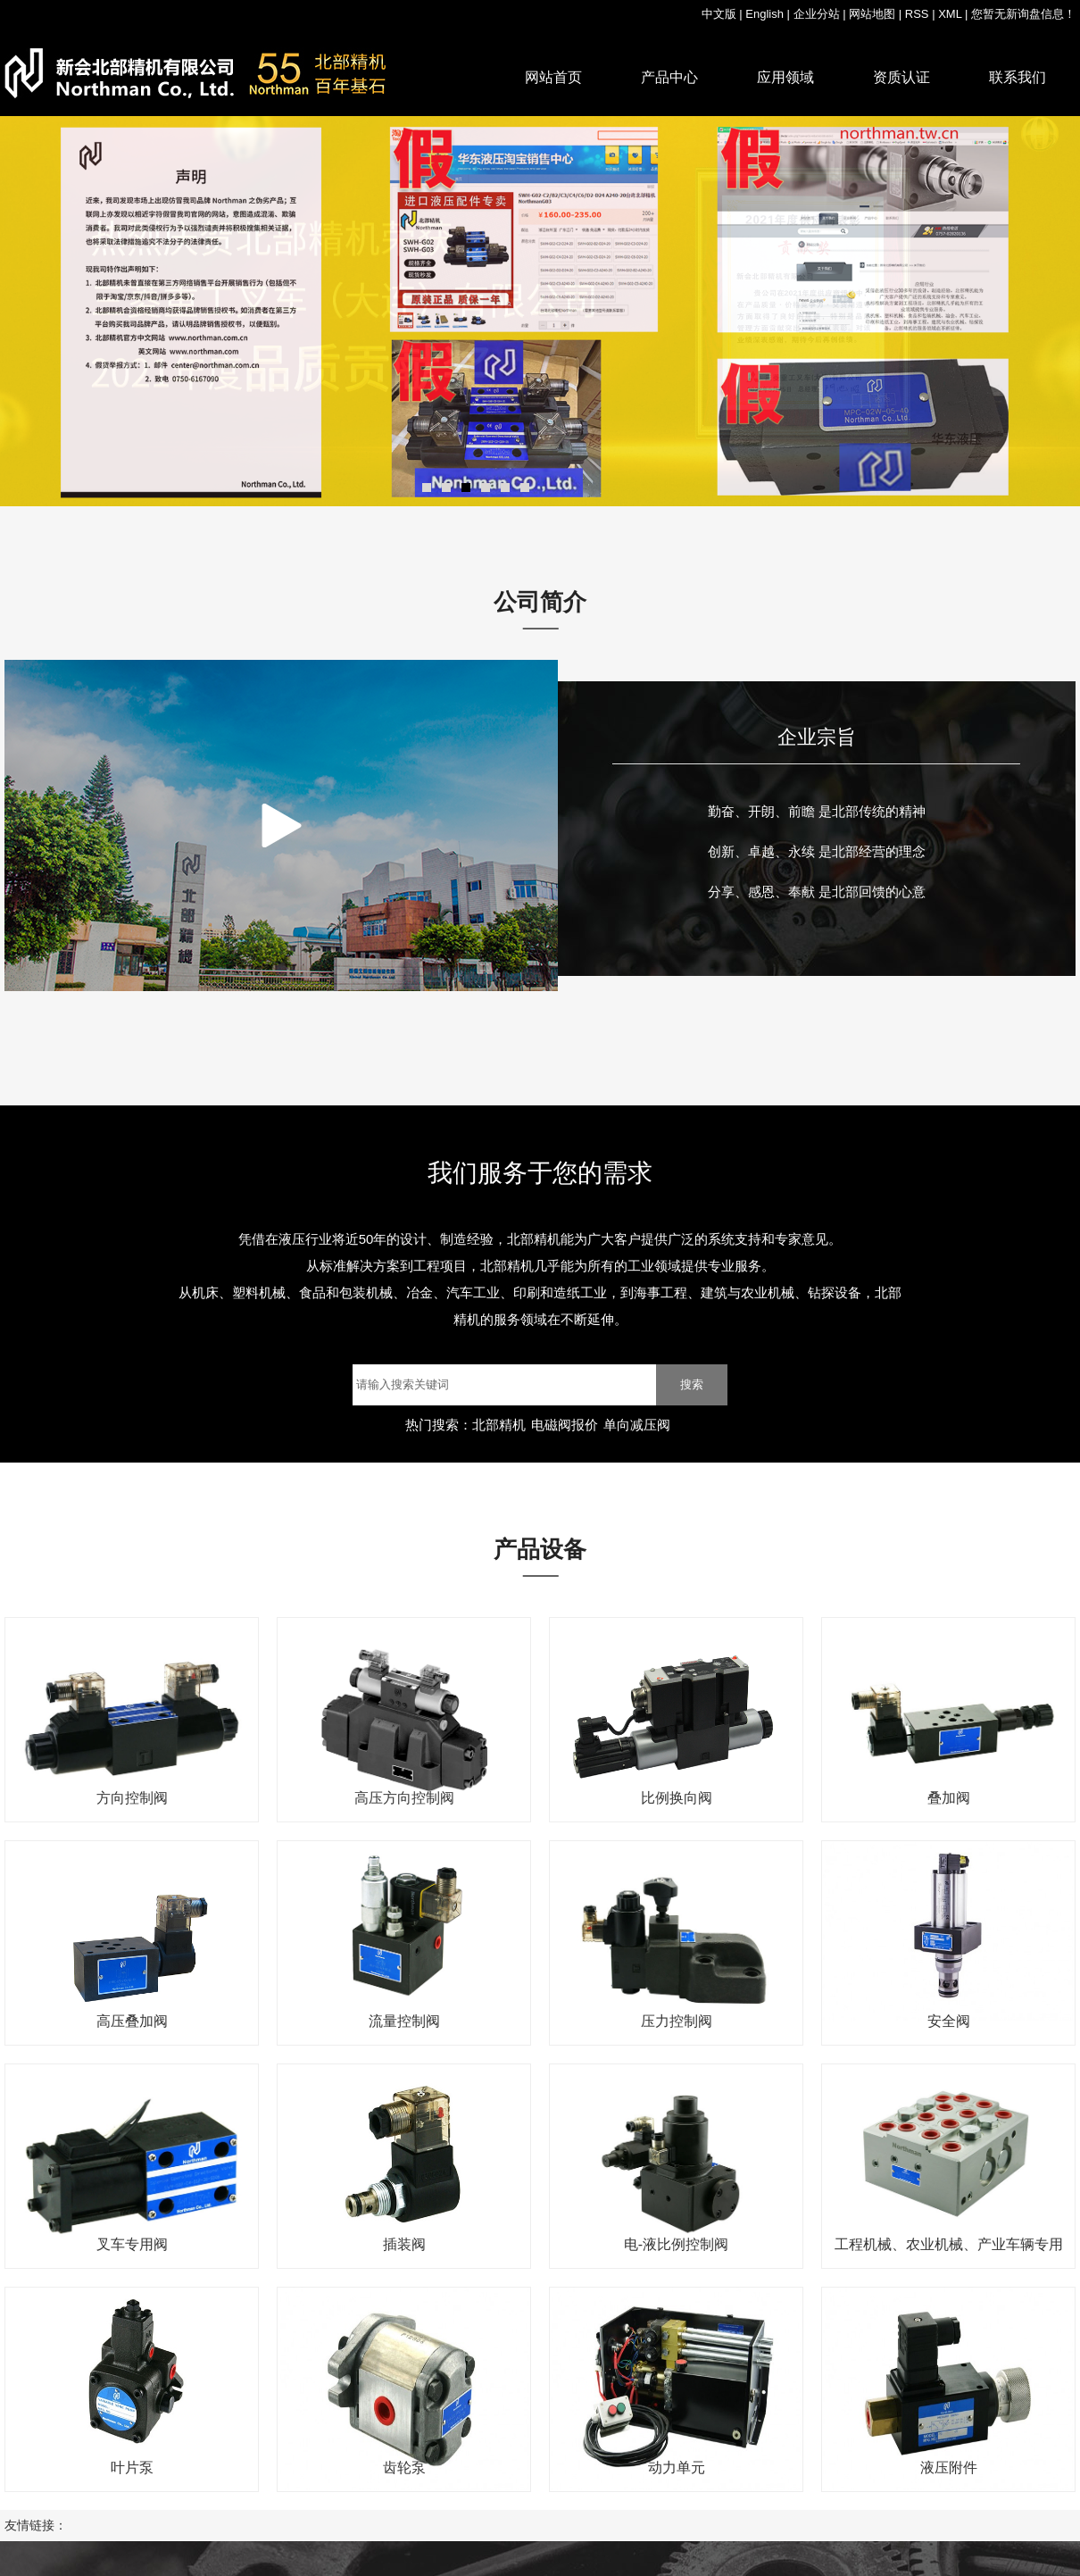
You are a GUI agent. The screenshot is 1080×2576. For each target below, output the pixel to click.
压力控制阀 (676, 2021)
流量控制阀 (404, 2021)
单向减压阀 (636, 1424)
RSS (917, 14)
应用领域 (785, 77)
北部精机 (499, 1424)
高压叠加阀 (132, 2021)
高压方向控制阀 (404, 1797)
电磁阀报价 (564, 1424)
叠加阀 (948, 1797)
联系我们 (1017, 77)
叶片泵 (132, 2467)
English (764, 14)
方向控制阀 (132, 1797)
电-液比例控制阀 (676, 2244)
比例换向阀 (676, 1797)
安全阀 (948, 2021)
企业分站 (816, 14)
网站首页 (553, 77)
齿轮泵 (404, 2467)
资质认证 (901, 77)
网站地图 (872, 14)
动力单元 (676, 2467)
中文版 (719, 14)
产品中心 (669, 77)
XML (949, 14)
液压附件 (948, 2467)
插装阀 (404, 2244)
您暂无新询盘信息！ (1023, 14)
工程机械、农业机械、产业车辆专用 (949, 2244)
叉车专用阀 (132, 2244)
